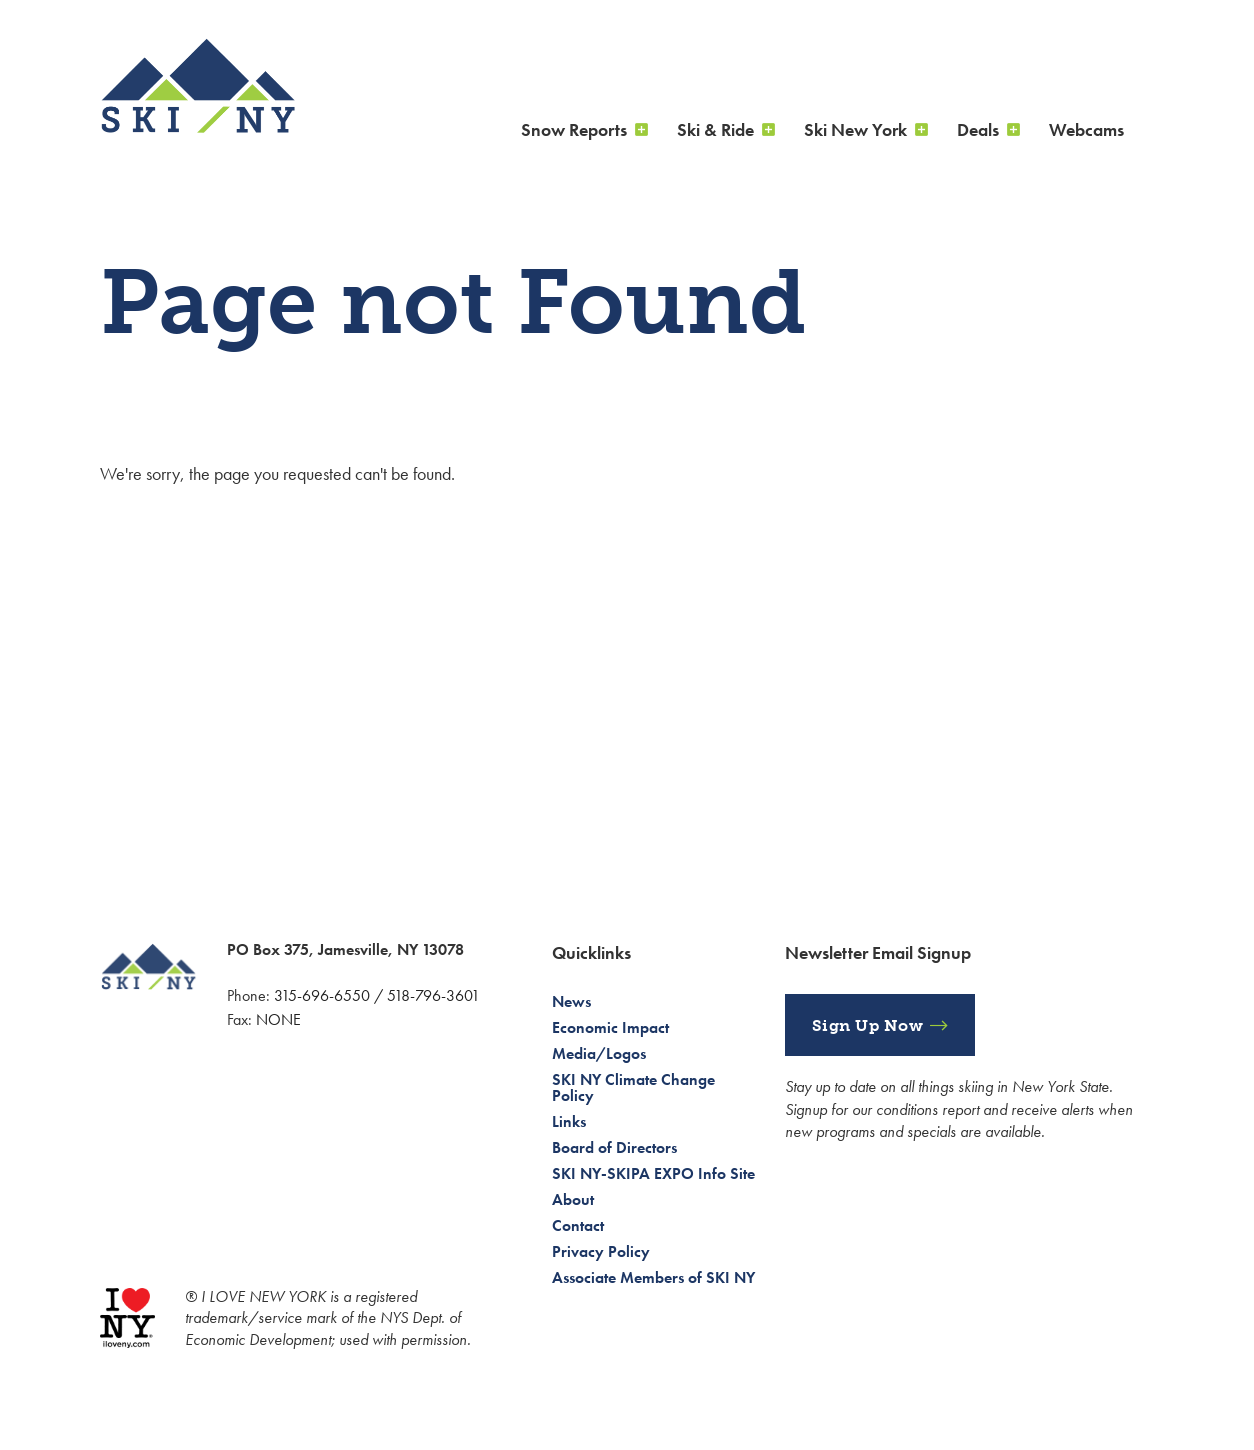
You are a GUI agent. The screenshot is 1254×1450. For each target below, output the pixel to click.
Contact (578, 1225)
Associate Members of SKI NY (653, 1277)
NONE (278, 1019)
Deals (978, 129)
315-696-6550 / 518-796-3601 (377, 995)
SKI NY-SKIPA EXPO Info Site (653, 1173)
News (571, 1001)
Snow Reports (574, 129)
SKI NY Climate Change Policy (633, 1087)
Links (569, 1121)
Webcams (1086, 129)
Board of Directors (614, 1147)
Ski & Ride (715, 129)
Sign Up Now (868, 1025)
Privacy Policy (601, 1251)
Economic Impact (610, 1027)
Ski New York (855, 129)
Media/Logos (599, 1053)
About (573, 1199)
